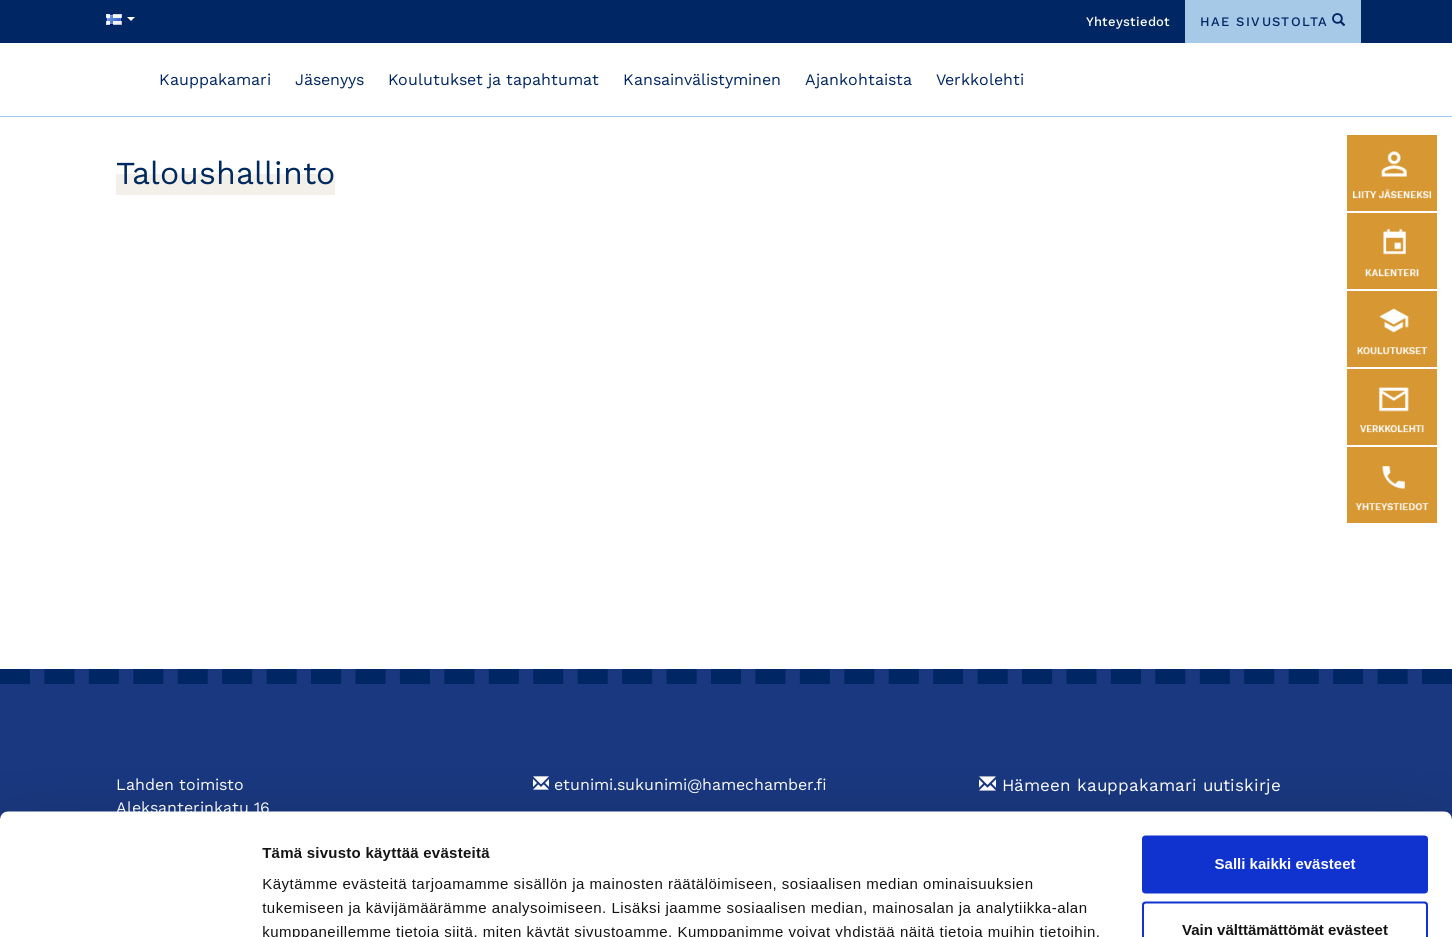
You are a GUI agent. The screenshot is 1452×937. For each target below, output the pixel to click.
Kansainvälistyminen (702, 79)
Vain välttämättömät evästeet (1285, 815)
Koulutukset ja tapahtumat (493, 79)
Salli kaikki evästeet (1285, 750)
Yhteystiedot (1128, 21)
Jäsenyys (329, 79)
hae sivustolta (1264, 21)
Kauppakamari (215, 79)
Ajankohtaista (858, 79)
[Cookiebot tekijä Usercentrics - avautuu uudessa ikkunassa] (129, 898)
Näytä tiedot (305, 897)
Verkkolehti (980, 79)
